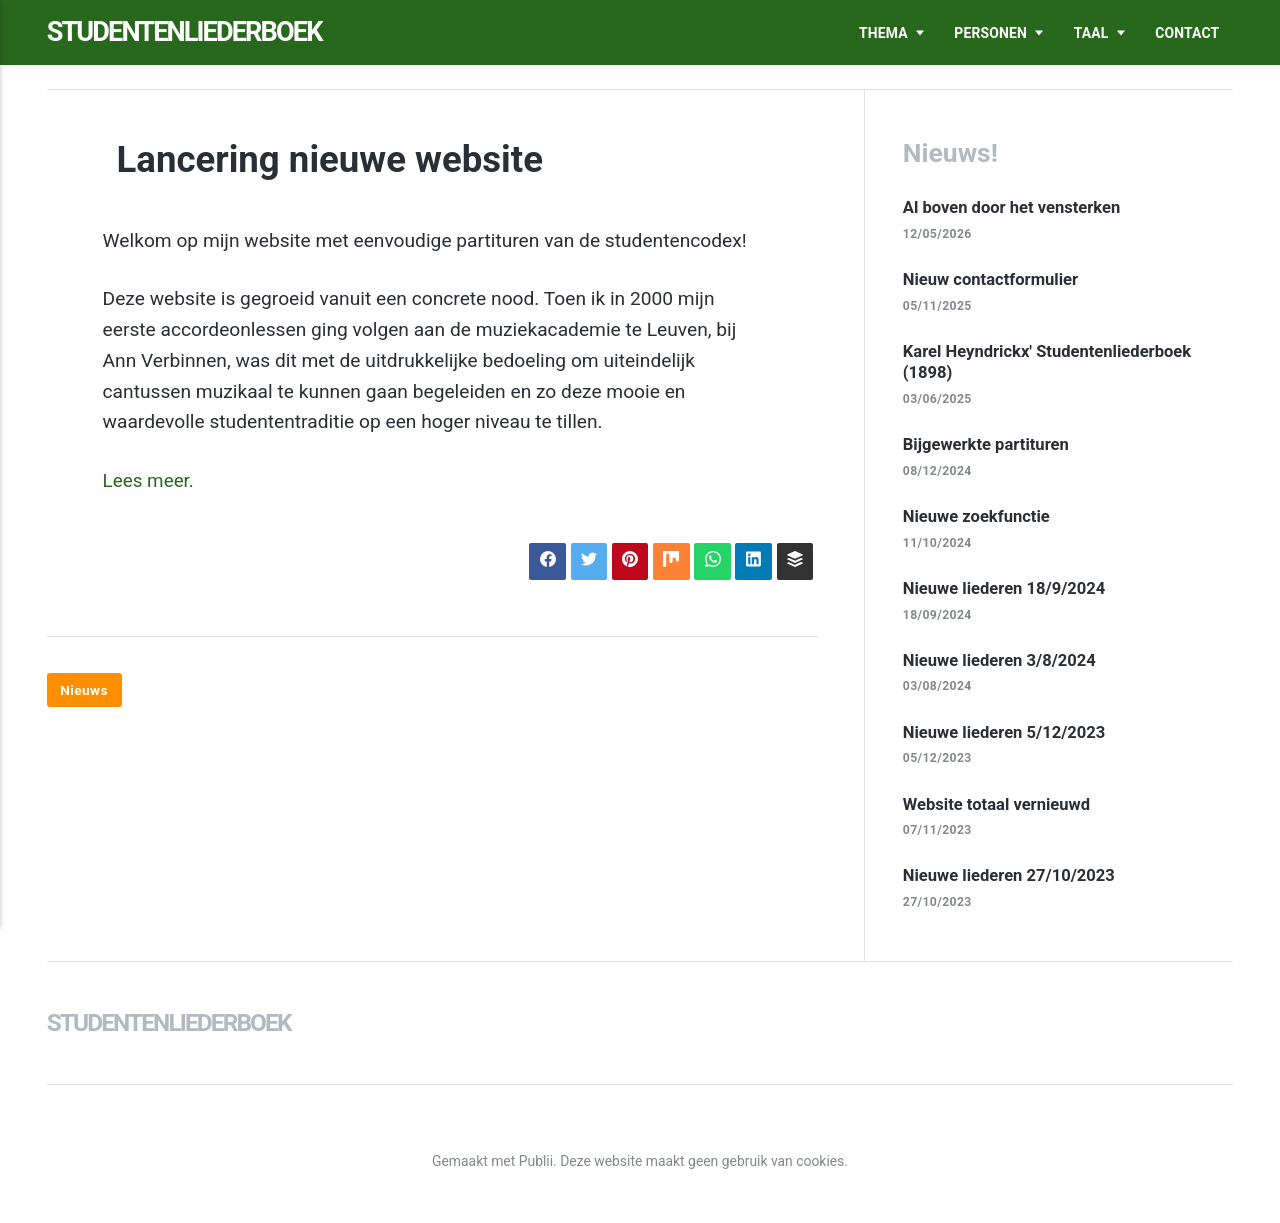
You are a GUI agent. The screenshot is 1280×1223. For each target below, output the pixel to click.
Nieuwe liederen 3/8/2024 (1001, 663)
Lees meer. (149, 480)
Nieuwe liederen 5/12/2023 (1006, 735)
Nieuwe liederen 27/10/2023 (1011, 879)
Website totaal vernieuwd (998, 807)
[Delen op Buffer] (794, 561)
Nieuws (85, 691)
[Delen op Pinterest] (626, 561)
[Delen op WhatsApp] (710, 561)
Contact (1187, 33)
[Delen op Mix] (668, 561)
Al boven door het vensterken (1013, 207)
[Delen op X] (584, 561)
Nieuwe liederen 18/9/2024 (1006, 590)
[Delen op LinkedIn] (752, 561)
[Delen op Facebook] (542, 561)
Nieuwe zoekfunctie (978, 518)
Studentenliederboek (190, 32)
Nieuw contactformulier (992, 279)
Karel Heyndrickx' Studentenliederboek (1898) (1050, 363)
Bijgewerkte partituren (987, 446)
